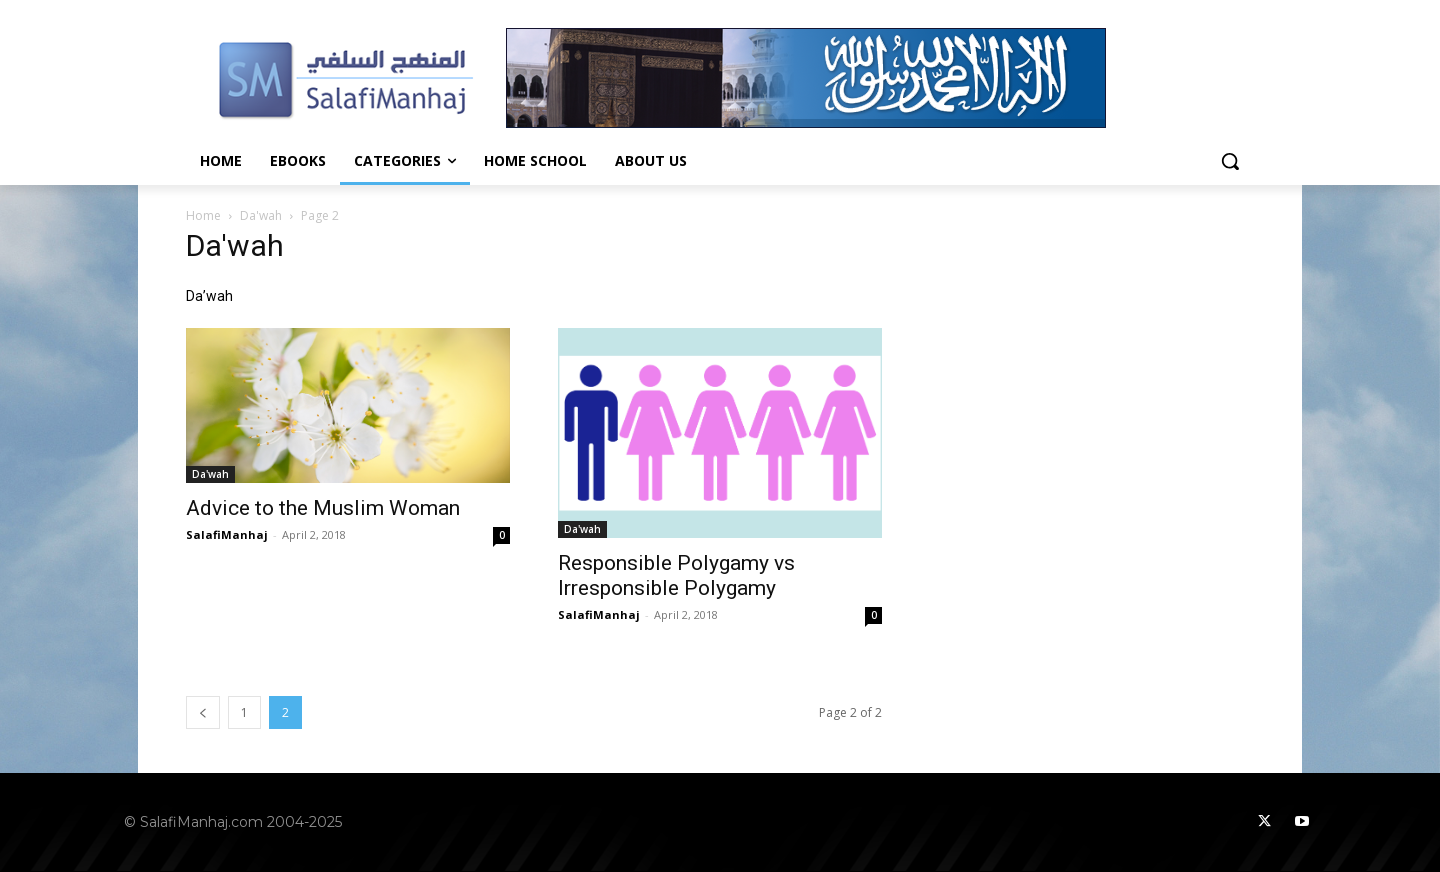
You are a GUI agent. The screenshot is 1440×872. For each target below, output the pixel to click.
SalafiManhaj (227, 534)
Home (203, 215)
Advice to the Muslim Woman (323, 508)
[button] (1230, 161)
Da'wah (261, 215)
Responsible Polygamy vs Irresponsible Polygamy (676, 575)
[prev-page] (203, 712)
